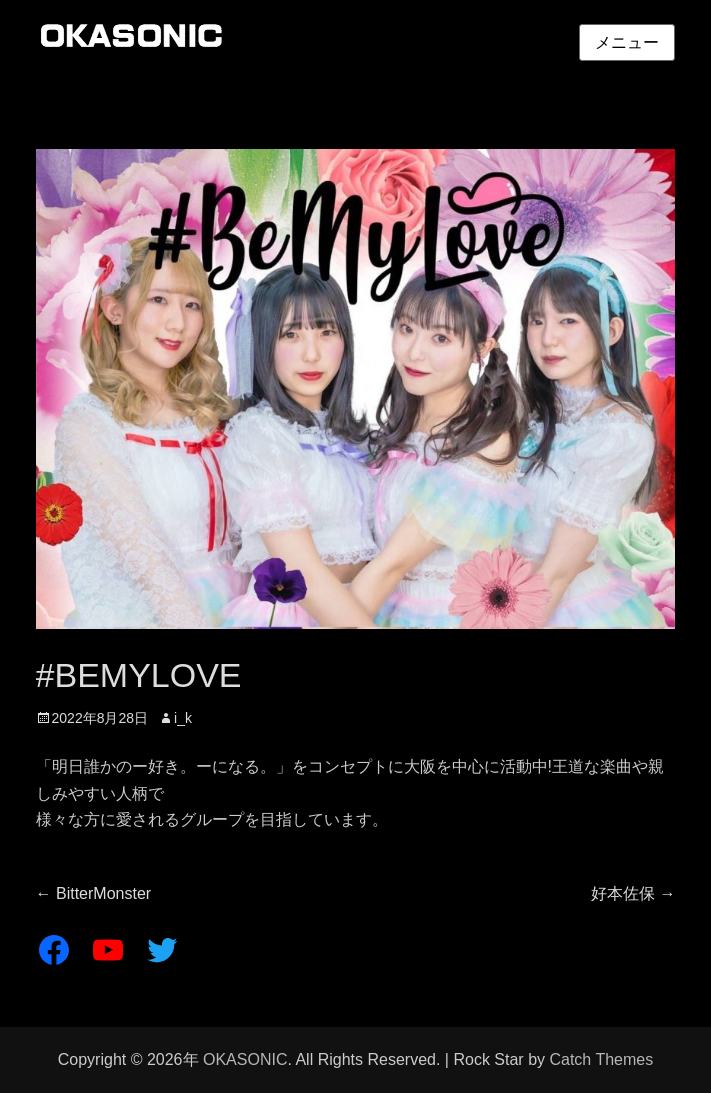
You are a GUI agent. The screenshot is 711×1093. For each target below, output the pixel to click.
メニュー (627, 42)
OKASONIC (245, 1059)
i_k (183, 718)
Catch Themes (601, 1059)
